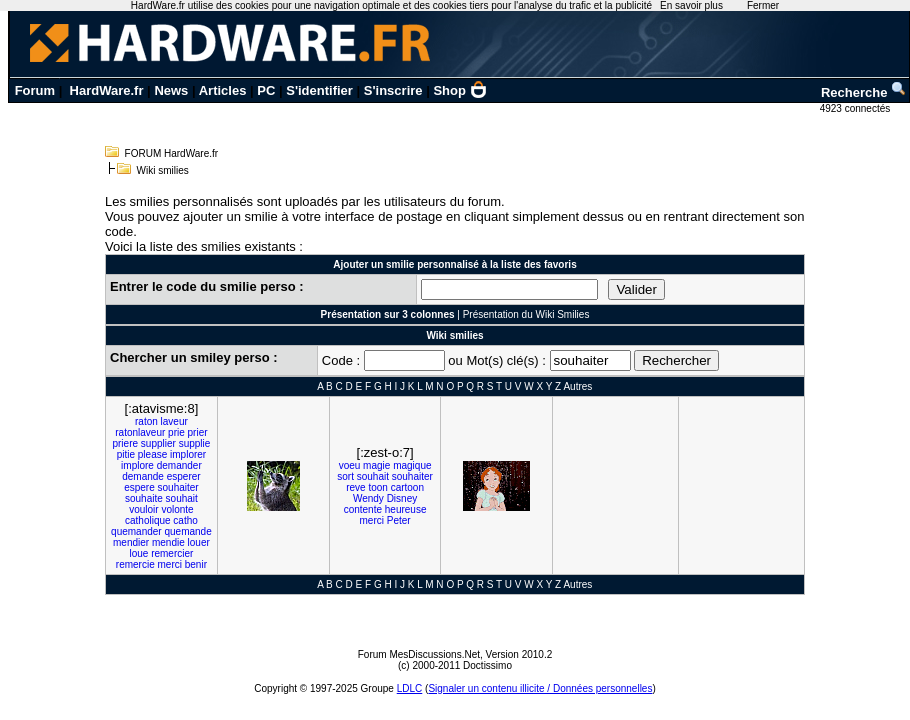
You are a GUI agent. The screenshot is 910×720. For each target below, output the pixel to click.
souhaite (144, 498)
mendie (168, 542)
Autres (577, 386)
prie (176, 432)
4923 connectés (856, 108)
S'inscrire (393, 90)
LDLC (410, 688)
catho (185, 520)
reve (355, 487)
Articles (223, 90)
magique (412, 465)
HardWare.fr (107, 90)
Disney (402, 498)
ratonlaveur (140, 432)
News (171, 90)
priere (125, 443)
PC (266, 90)
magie (376, 465)
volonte (177, 509)
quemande (187, 531)
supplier (158, 443)
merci (170, 564)
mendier (131, 542)
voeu (350, 465)
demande (143, 476)
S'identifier (319, 90)
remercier (172, 553)
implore (137, 465)
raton (146, 421)
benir (196, 564)
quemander (136, 531)
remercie (135, 564)
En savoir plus (691, 5)
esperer (184, 476)
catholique (148, 520)
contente (363, 509)
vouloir (143, 509)
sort (345, 476)
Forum (35, 90)
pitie (126, 454)
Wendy (368, 498)
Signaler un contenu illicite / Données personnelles (540, 688)
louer (199, 542)
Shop (460, 90)
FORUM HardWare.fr (172, 153)
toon (377, 487)
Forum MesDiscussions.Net (419, 654)
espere (139, 487)
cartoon (407, 487)
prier (198, 432)
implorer (188, 454)
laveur (174, 421)
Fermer (763, 5)
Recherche (864, 92)
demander (179, 465)
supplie (195, 443)
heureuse (406, 509)
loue (138, 553)
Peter (399, 520)
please (152, 454)
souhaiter (178, 487)
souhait (182, 498)
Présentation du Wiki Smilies (526, 314)
